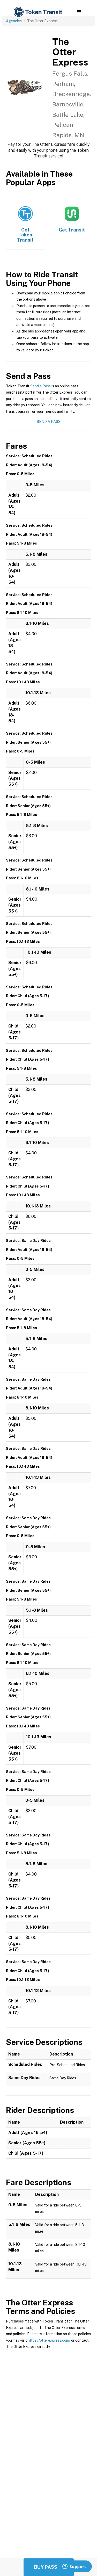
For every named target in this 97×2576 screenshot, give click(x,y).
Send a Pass (40, 386)
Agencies (14, 21)
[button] (79, 12)
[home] (37, 12)
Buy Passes (48, 2567)
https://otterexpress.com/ (49, 2340)
